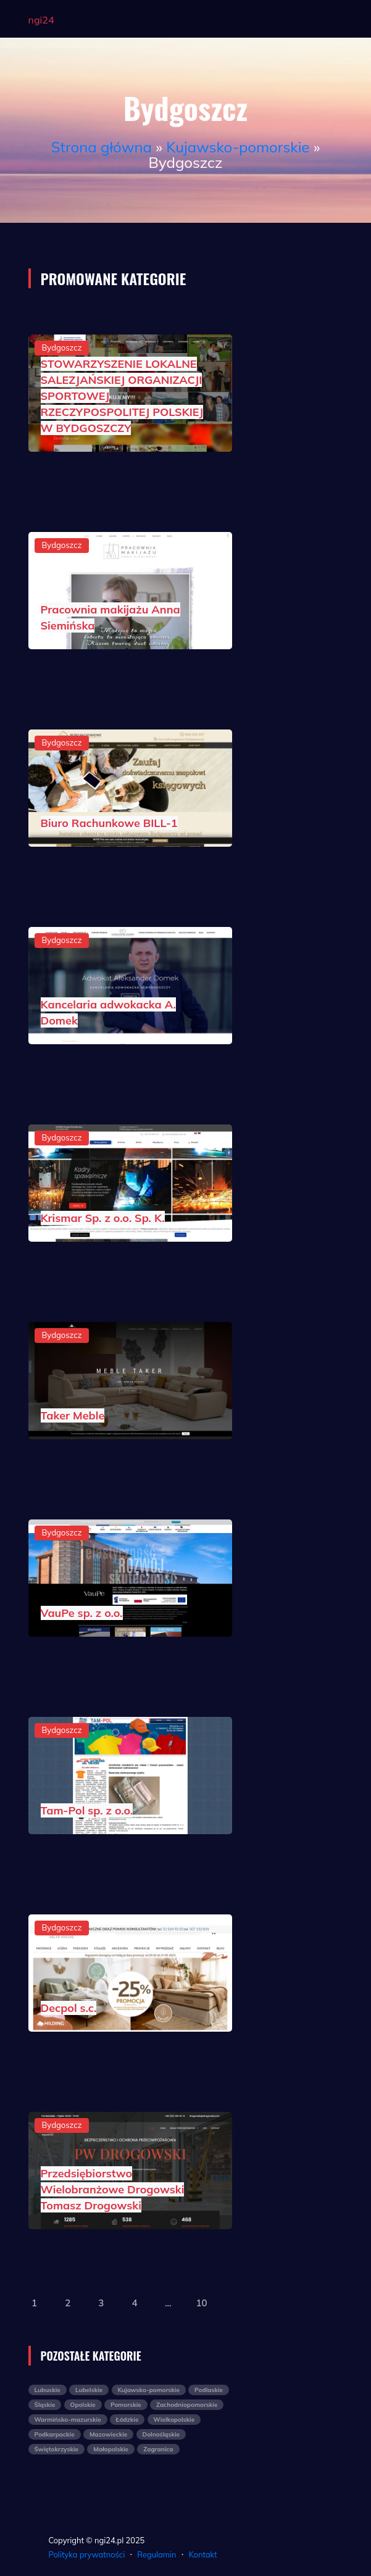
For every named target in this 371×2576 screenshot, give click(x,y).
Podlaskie (208, 2390)
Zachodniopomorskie (186, 2405)
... (168, 2303)
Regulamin (156, 2554)
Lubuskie (47, 2390)
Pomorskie (125, 2405)
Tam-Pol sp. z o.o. (87, 1810)
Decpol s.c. (69, 2008)
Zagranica (158, 2449)
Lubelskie (88, 2390)
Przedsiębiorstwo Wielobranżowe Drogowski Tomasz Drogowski (113, 2189)
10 (201, 2303)
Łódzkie (127, 2420)
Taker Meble (73, 1415)
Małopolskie (110, 2449)
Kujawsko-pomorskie (237, 147)
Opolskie (83, 2405)
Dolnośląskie (161, 2434)
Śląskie (45, 2405)
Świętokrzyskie (57, 2449)
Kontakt (203, 2554)
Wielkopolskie (174, 2420)
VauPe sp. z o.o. (82, 1613)
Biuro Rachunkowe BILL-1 (109, 823)
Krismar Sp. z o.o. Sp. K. (103, 1218)
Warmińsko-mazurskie (68, 2420)
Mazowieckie (108, 2434)
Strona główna (101, 147)
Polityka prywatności (87, 2554)
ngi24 (41, 20)
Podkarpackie (55, 2434)
